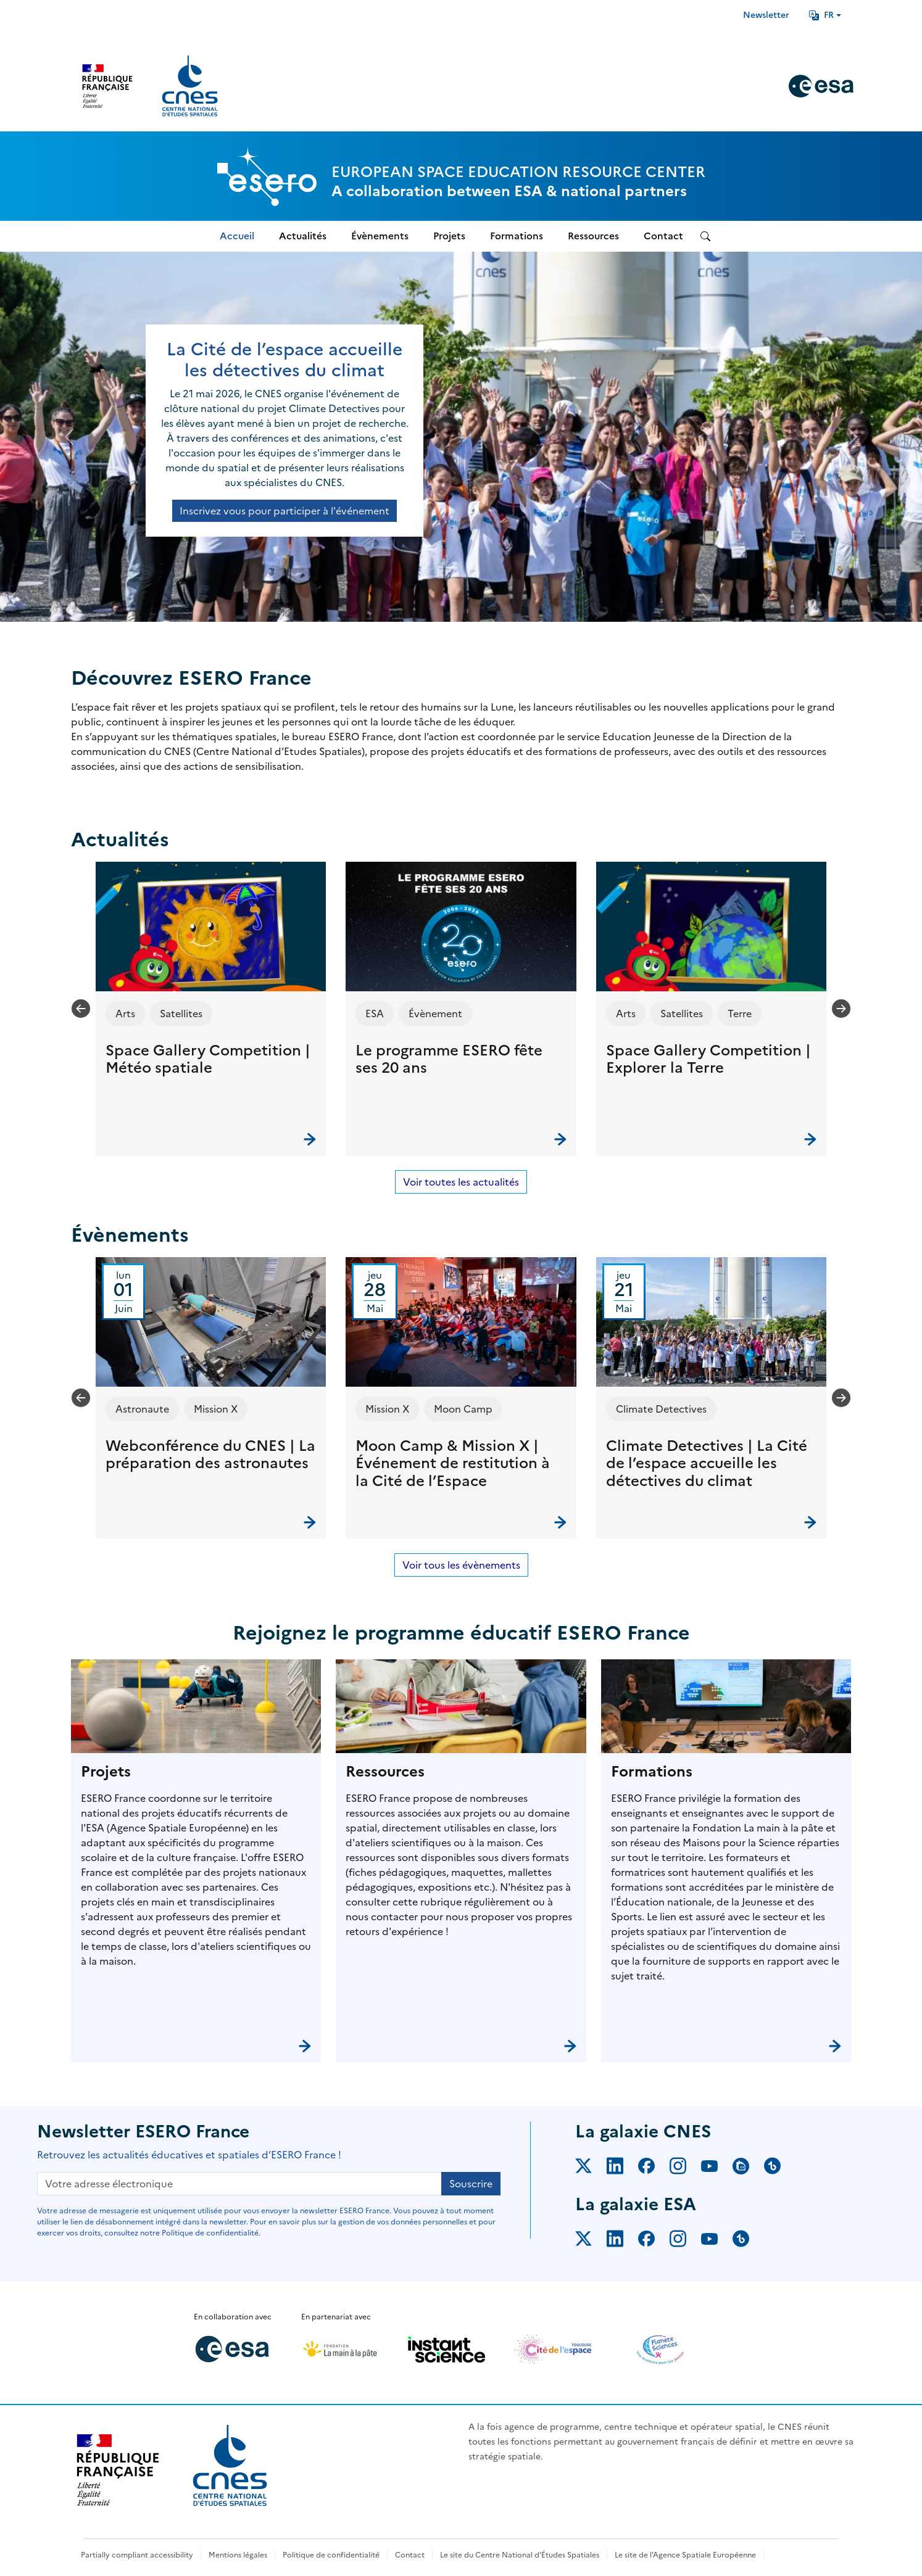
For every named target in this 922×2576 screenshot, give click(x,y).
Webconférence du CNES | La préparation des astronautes (210, 1455)
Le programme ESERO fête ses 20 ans (448, 1059)
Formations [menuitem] (516, 236)
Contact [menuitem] (663, 236)
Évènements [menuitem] (380, 236)
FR (821, 15)
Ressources (385, 1772)
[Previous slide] (81, 1008)
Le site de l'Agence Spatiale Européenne (685, 2555)
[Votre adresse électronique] (239, 2183)
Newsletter (766, 15)
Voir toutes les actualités (461, 1181)
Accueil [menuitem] (237, 236)
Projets (106, 1772)
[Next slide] (841, 1008)
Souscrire (470, 2183)
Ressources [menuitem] (593, 236)
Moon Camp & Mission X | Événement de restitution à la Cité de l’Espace (452, 1464)
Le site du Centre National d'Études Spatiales (519, 2555)
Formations (651, 1772)
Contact (410, 2555)
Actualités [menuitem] (302, 236)
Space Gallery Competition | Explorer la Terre (708, 1059)
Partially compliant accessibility (137, 2555)
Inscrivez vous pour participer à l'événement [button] (284, 510)
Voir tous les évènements (461, 1565)
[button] (211, 1009)
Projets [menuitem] (449, 236)
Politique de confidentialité (331, 2555)
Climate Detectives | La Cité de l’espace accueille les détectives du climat (706, 1464)
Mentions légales (238, 2555)
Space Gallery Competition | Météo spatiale (208, 1059)
